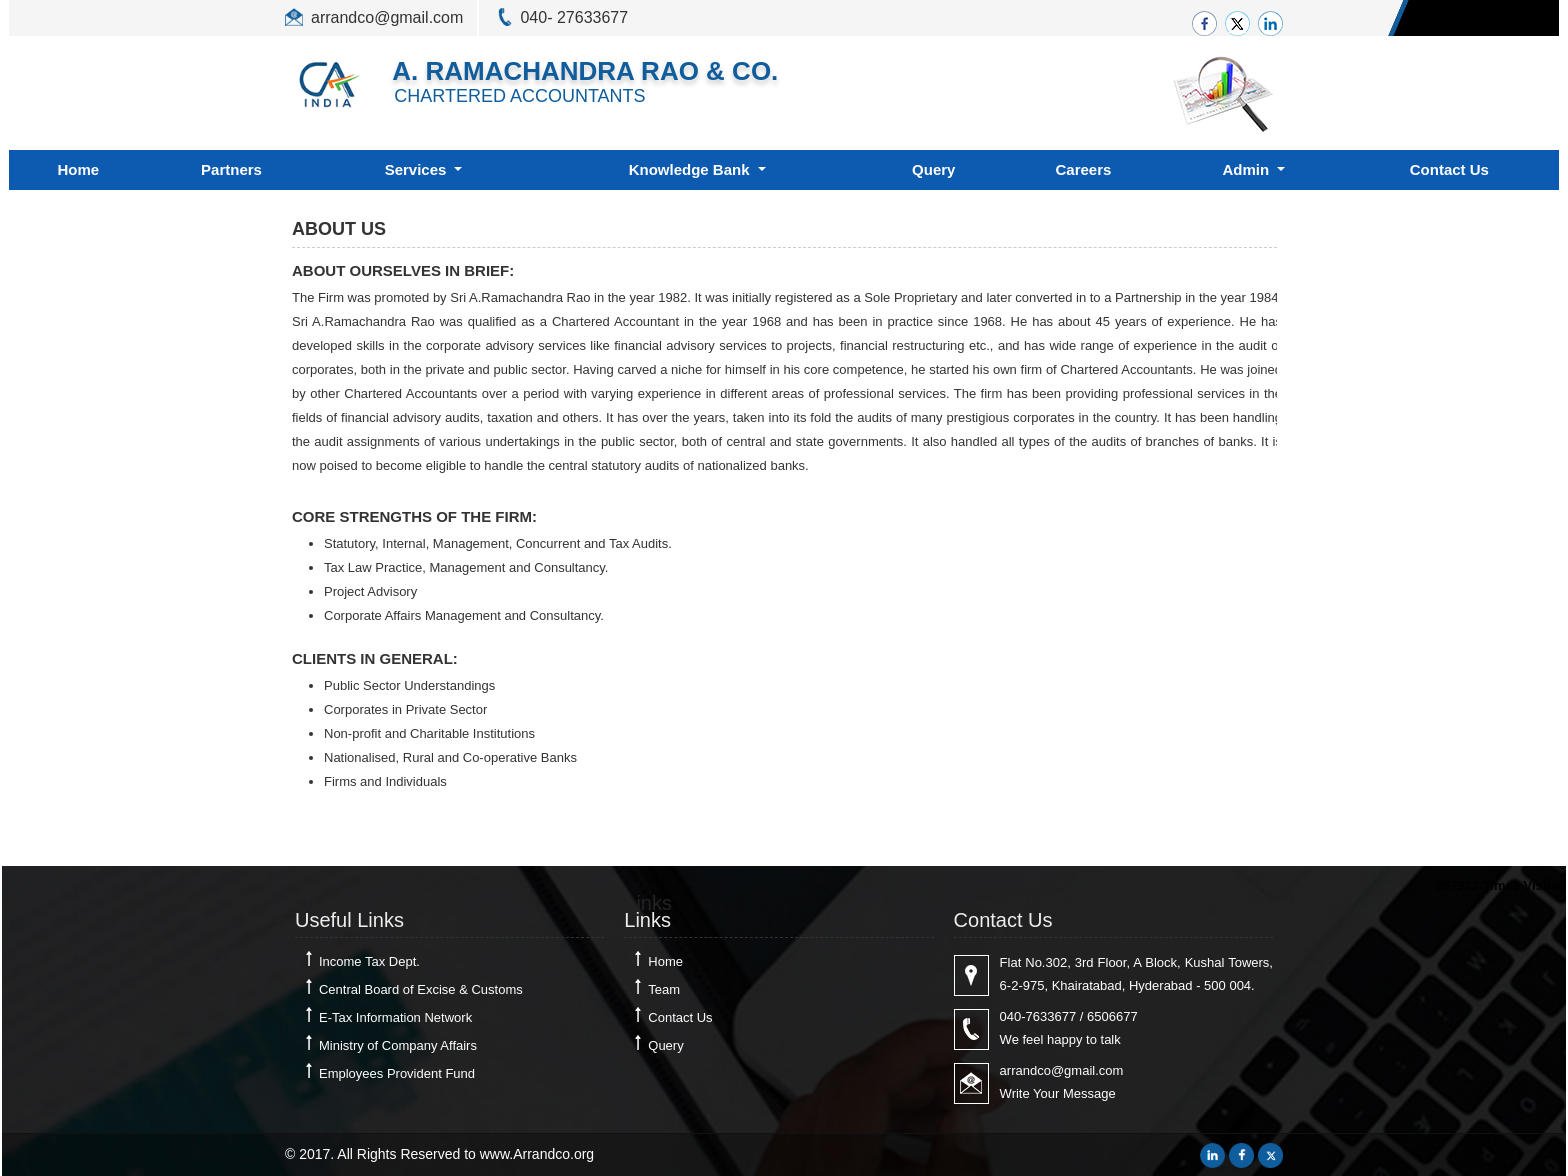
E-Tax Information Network (395, 1017)
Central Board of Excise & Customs (421, 989)
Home (78, 169)
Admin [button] (1248, 169)
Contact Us (1449, 169)
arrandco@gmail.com (387, 17)
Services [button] (418, 169)
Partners (231, 169)
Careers (1084, 169)
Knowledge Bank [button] (691, 169)
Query (933, 169)
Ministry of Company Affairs (398, 1045)
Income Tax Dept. (369, 961)
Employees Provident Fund (397, 1073)
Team (664, 989)
